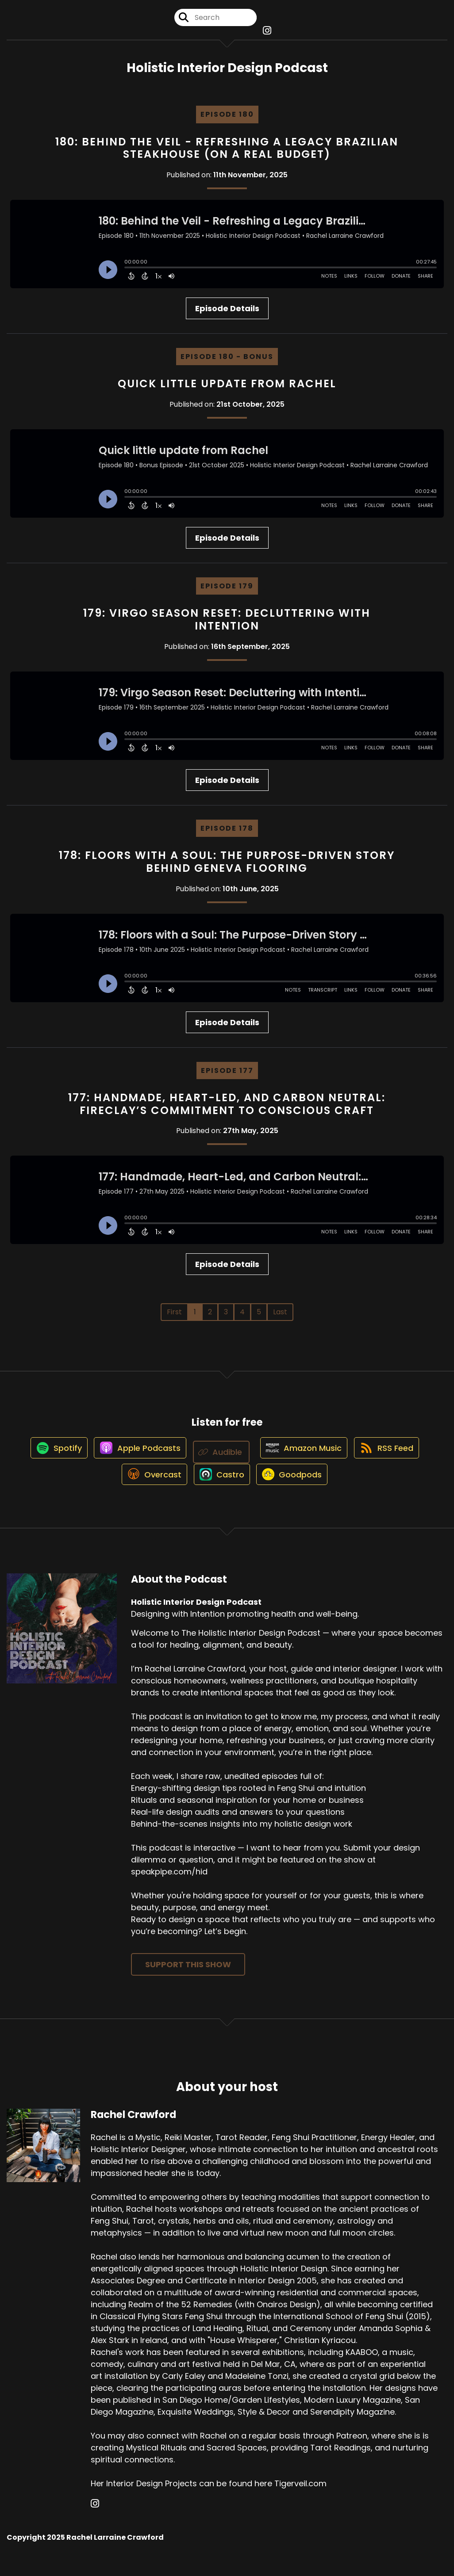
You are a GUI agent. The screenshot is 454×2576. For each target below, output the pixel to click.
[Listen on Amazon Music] (304, 1461)
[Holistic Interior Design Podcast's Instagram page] (267, 35)
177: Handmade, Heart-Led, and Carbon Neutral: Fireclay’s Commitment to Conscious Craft (226, 1112)
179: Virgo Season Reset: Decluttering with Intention (226, 628)
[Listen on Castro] (220, 1492)
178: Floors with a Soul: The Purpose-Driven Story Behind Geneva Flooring (227, 870)
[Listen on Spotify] (48, 1461)
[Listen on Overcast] (147, 1492)
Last (280, 1321)
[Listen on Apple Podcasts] (135, 1461)
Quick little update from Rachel (227, 392)
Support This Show (188, 1983)
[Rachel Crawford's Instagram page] (95, 2523)
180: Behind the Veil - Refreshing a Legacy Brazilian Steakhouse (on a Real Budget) (226, 156)
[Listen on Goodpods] (295, 1492)
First (174, 1321)
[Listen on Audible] (221, 1461)
